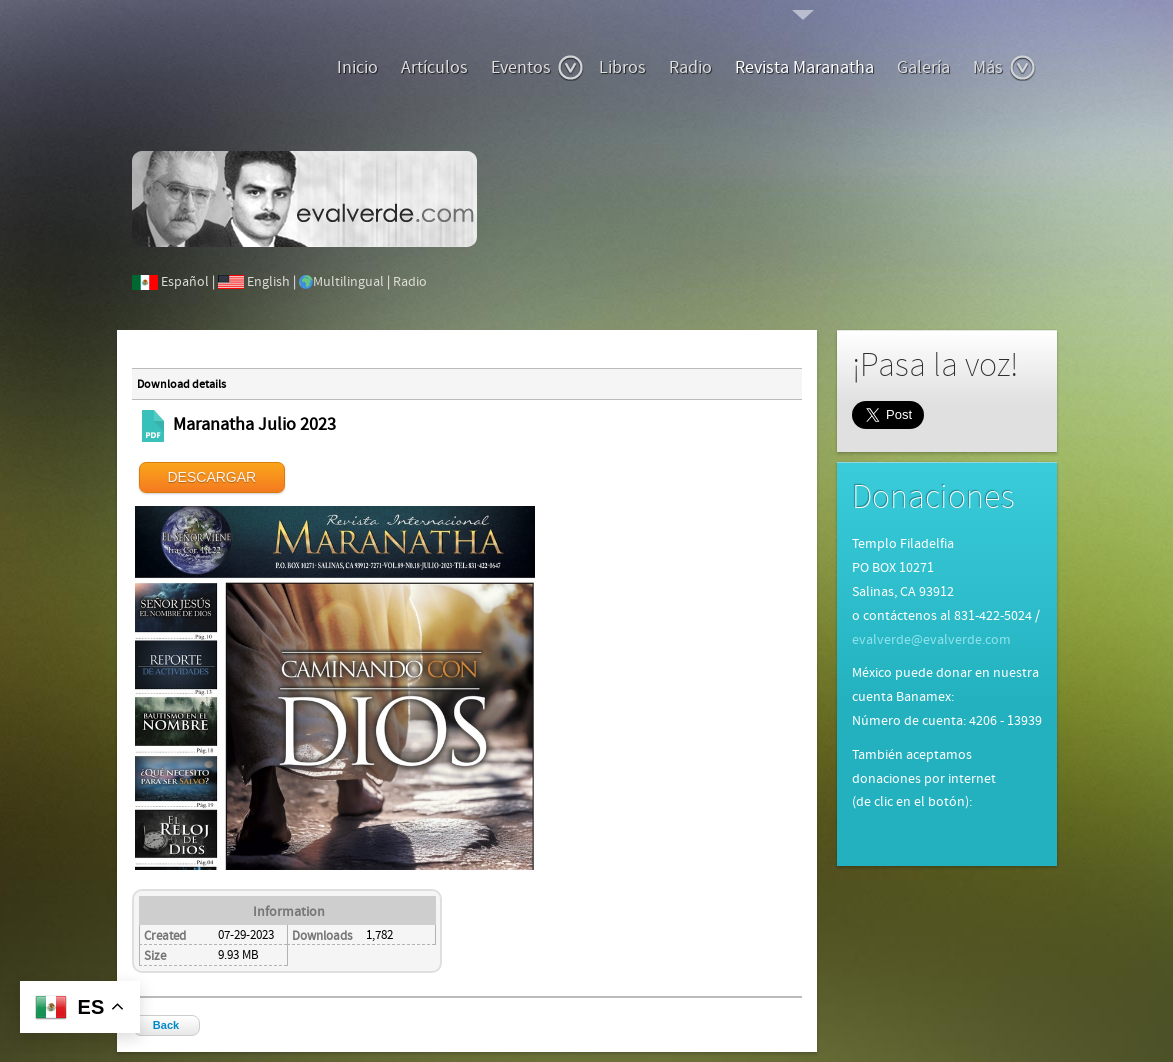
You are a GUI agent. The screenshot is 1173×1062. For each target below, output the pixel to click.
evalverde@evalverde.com (931, 640)
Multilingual (348, 282)
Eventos (537, 68)
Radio (690, 67)
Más (1004, 68)
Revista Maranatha (804, 67)
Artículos (434, 67)
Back (166, 1025)
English (268, 282)
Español (185, 282)
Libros (622, 67)
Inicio (357, 67)
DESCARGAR (212, 477)
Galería (923, 67)
